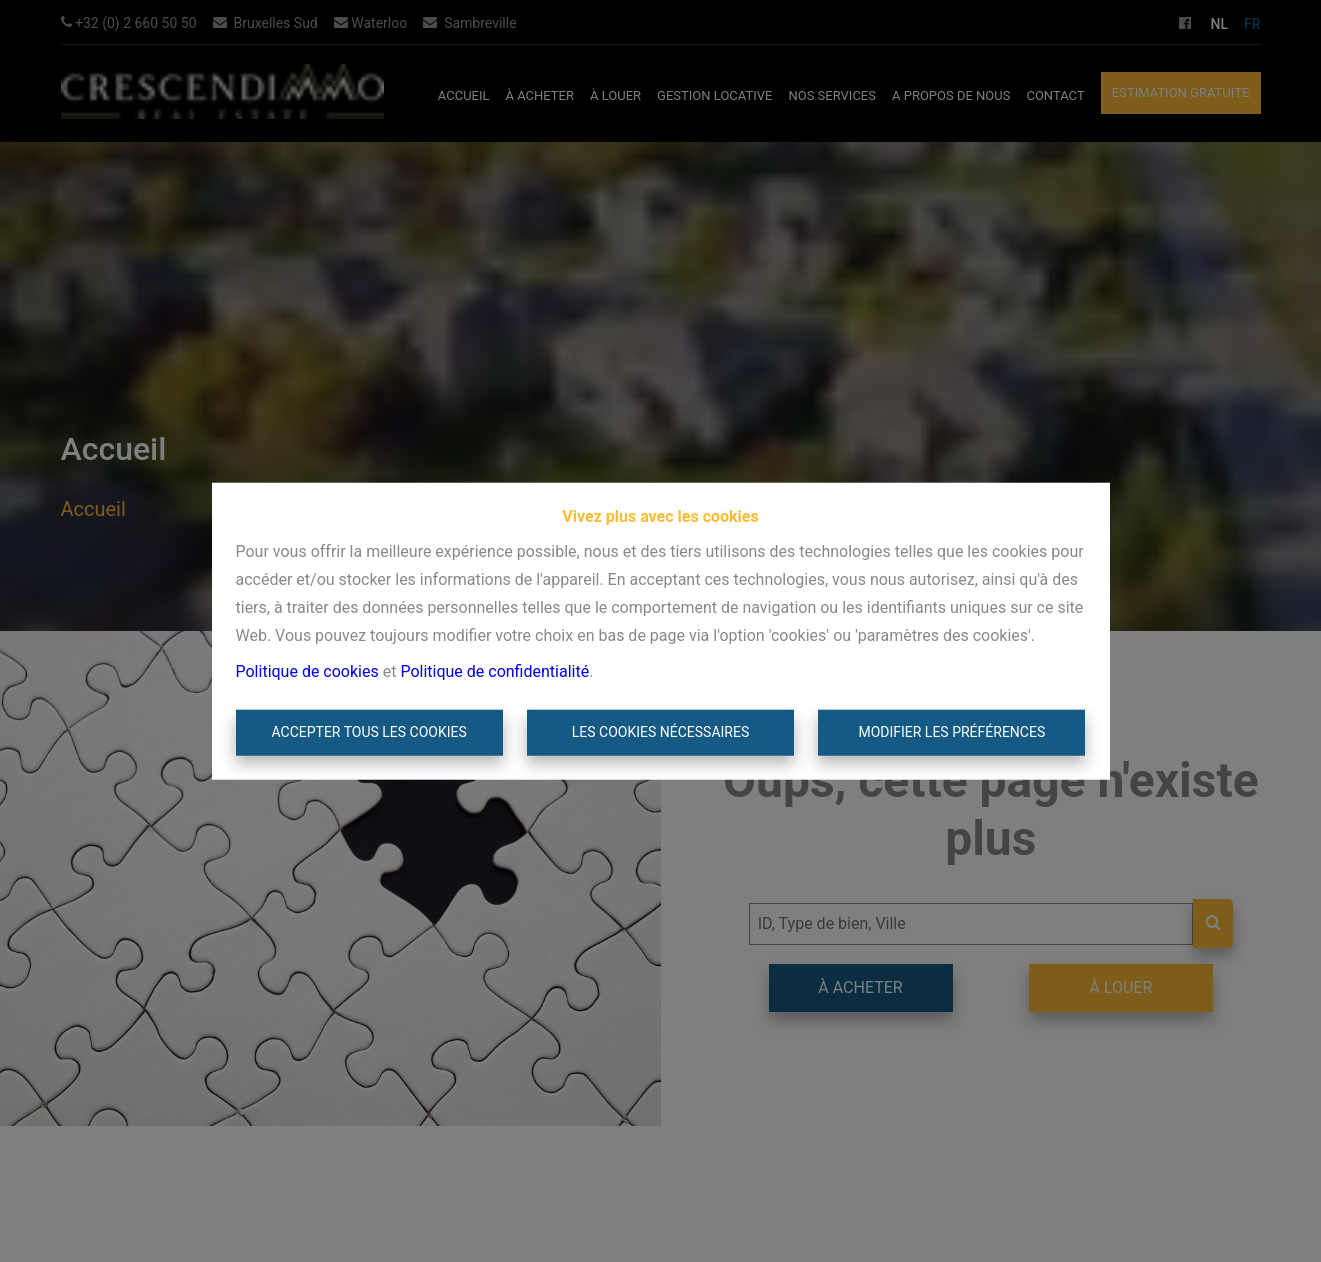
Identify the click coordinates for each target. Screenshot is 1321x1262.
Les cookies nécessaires (660, 732)
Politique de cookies (307, 671)
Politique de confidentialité (494, 671)
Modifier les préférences (951, 732)
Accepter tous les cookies (368, 732)
